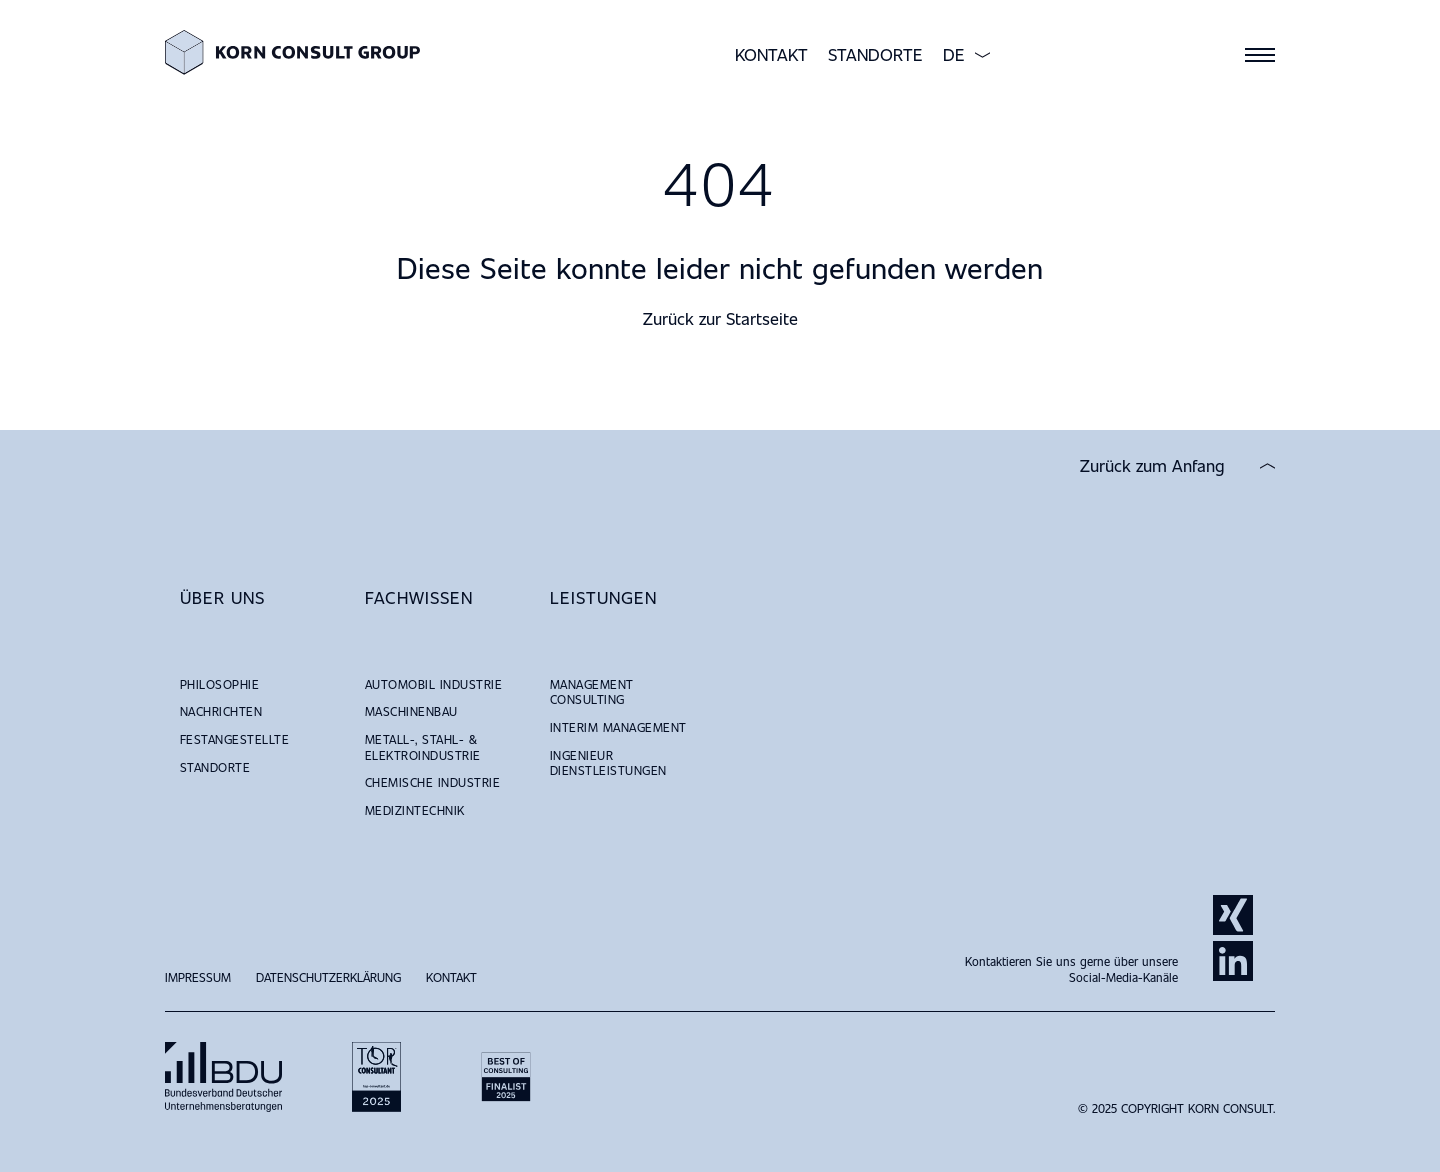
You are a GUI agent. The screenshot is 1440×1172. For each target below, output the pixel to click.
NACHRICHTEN (221, 711)
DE (954, 55)
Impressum (198, 977)
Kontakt (771, 54)
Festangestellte (234, 739)
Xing (1233, 915)
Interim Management (618, 727)
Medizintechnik (415, 810)
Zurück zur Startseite (720, 318)
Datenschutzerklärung (328, 977)
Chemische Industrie (432, 782)
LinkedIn (1233, 961)
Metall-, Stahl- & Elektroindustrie (423, 747)
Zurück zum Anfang (1152, 466)
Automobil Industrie (433, 684)
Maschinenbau (411, 711)
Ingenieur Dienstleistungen (608, 763)
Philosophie (219, 684)
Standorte (875, 54)
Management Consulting (592, 692)
